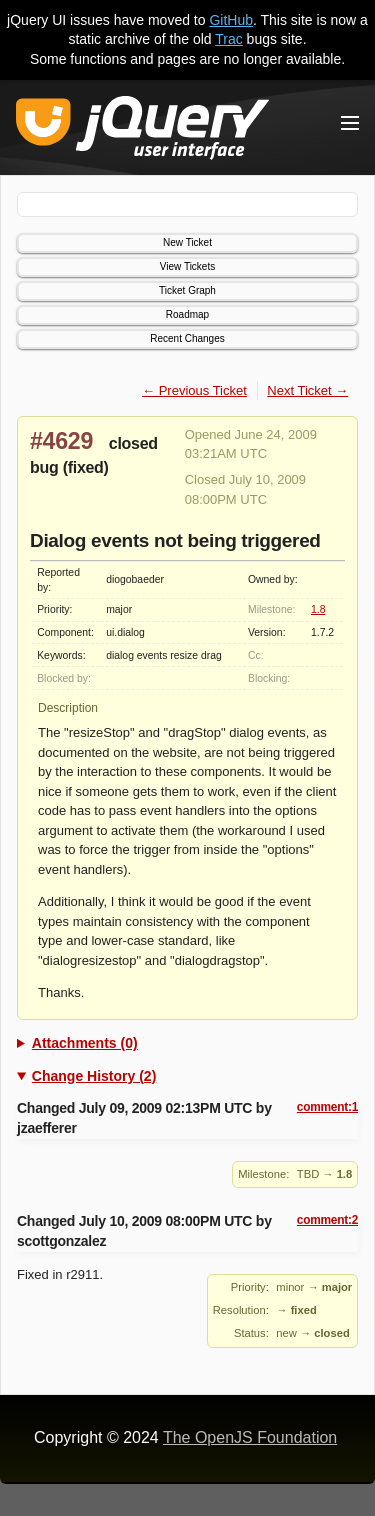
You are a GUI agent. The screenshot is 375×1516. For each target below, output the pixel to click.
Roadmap (187, 314)
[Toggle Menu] (350, 123)
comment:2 (327, 1220)
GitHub (231, 20)
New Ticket (187, 242)
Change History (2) (94, 1076)
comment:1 (327, 1107)
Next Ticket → (307, 390)
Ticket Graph (187, 290)
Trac (228, 39)
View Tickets (187, 266)
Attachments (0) (85, 1043)
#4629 (61, 441)
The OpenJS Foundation (250, 1437)
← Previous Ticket (194, 390)
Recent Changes (187, 338)
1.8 (318, 609)
